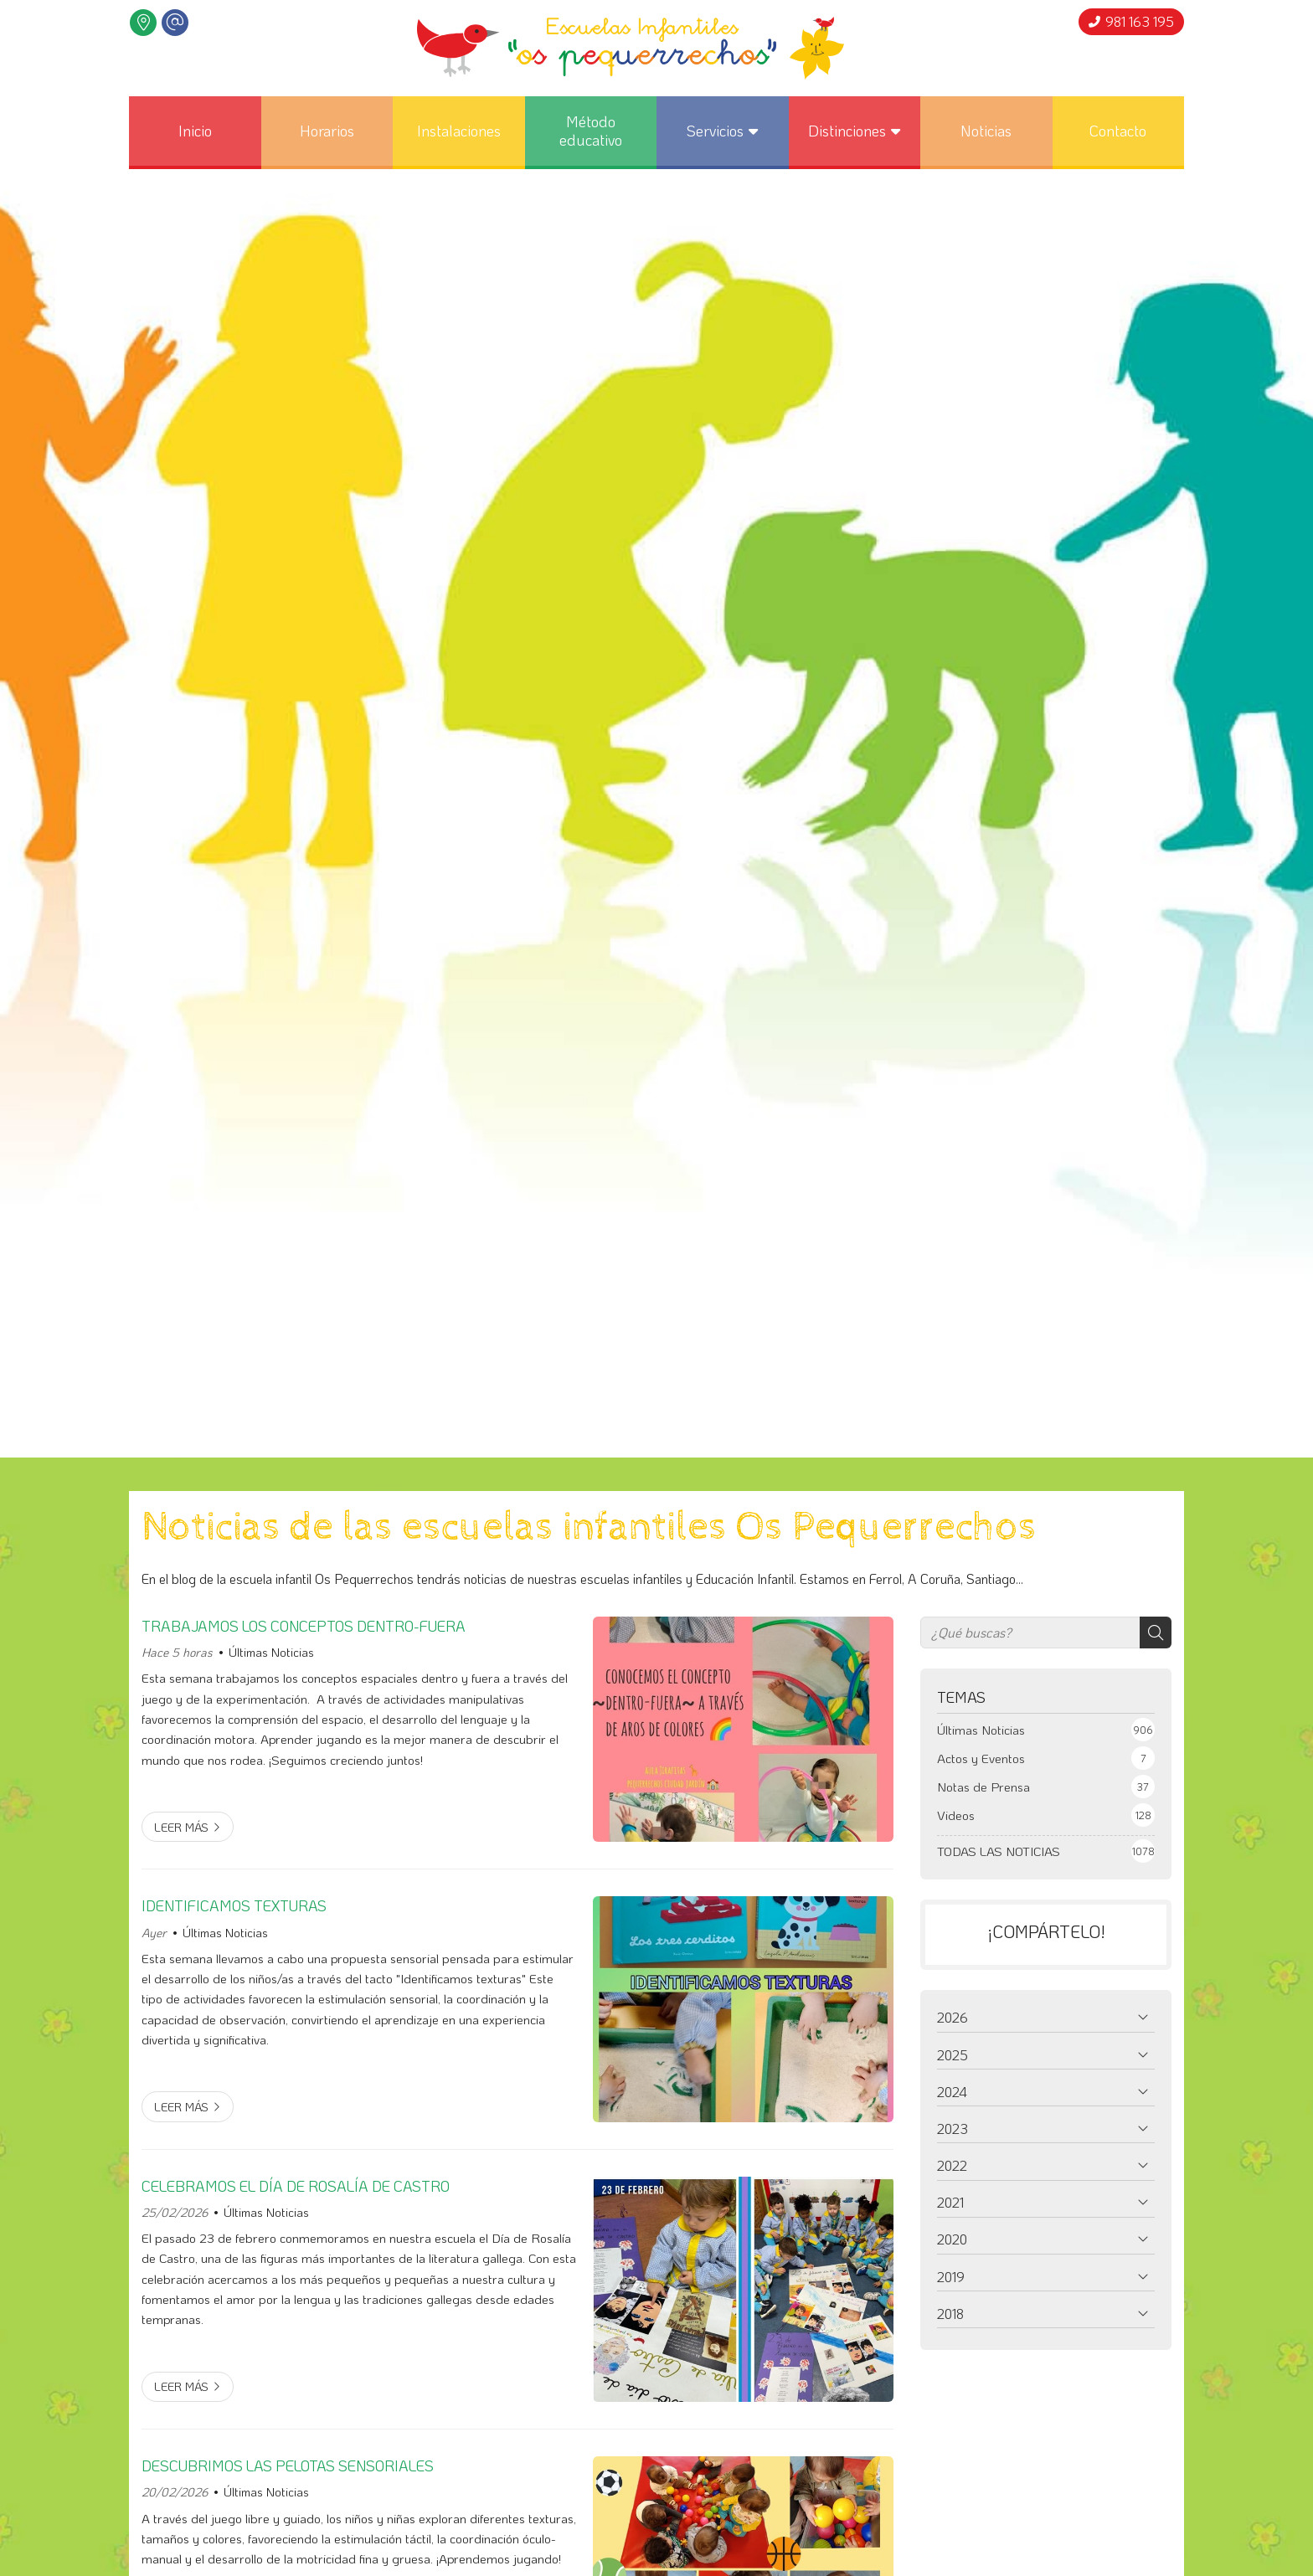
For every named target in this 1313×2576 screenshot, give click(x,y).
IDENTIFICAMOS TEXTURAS (234, 1905)
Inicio (195, 131)
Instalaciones (459, 131)
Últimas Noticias (271, 1652)
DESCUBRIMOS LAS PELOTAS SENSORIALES (288, 2465)
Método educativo (590, 130)
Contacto (1117, 131)
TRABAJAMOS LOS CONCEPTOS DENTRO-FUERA (304, 1626)
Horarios (327, 131)
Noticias (986, 131)
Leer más (181, 1827)
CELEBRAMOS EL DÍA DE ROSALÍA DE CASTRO (296, 2186)
